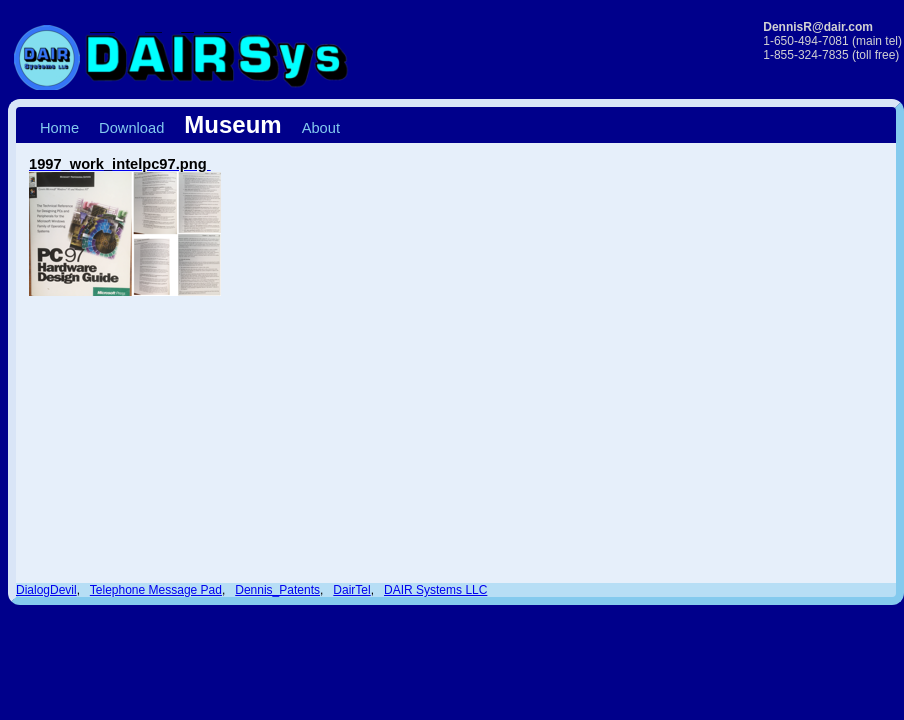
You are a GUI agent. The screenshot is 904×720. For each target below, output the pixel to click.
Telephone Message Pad (156, 590)
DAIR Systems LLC (435, 590)
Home (59, 128)
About (321, 128)
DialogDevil (46, 590)
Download (131, 128)
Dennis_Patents (277, 590)
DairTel (351, 590)
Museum (232, 124)
